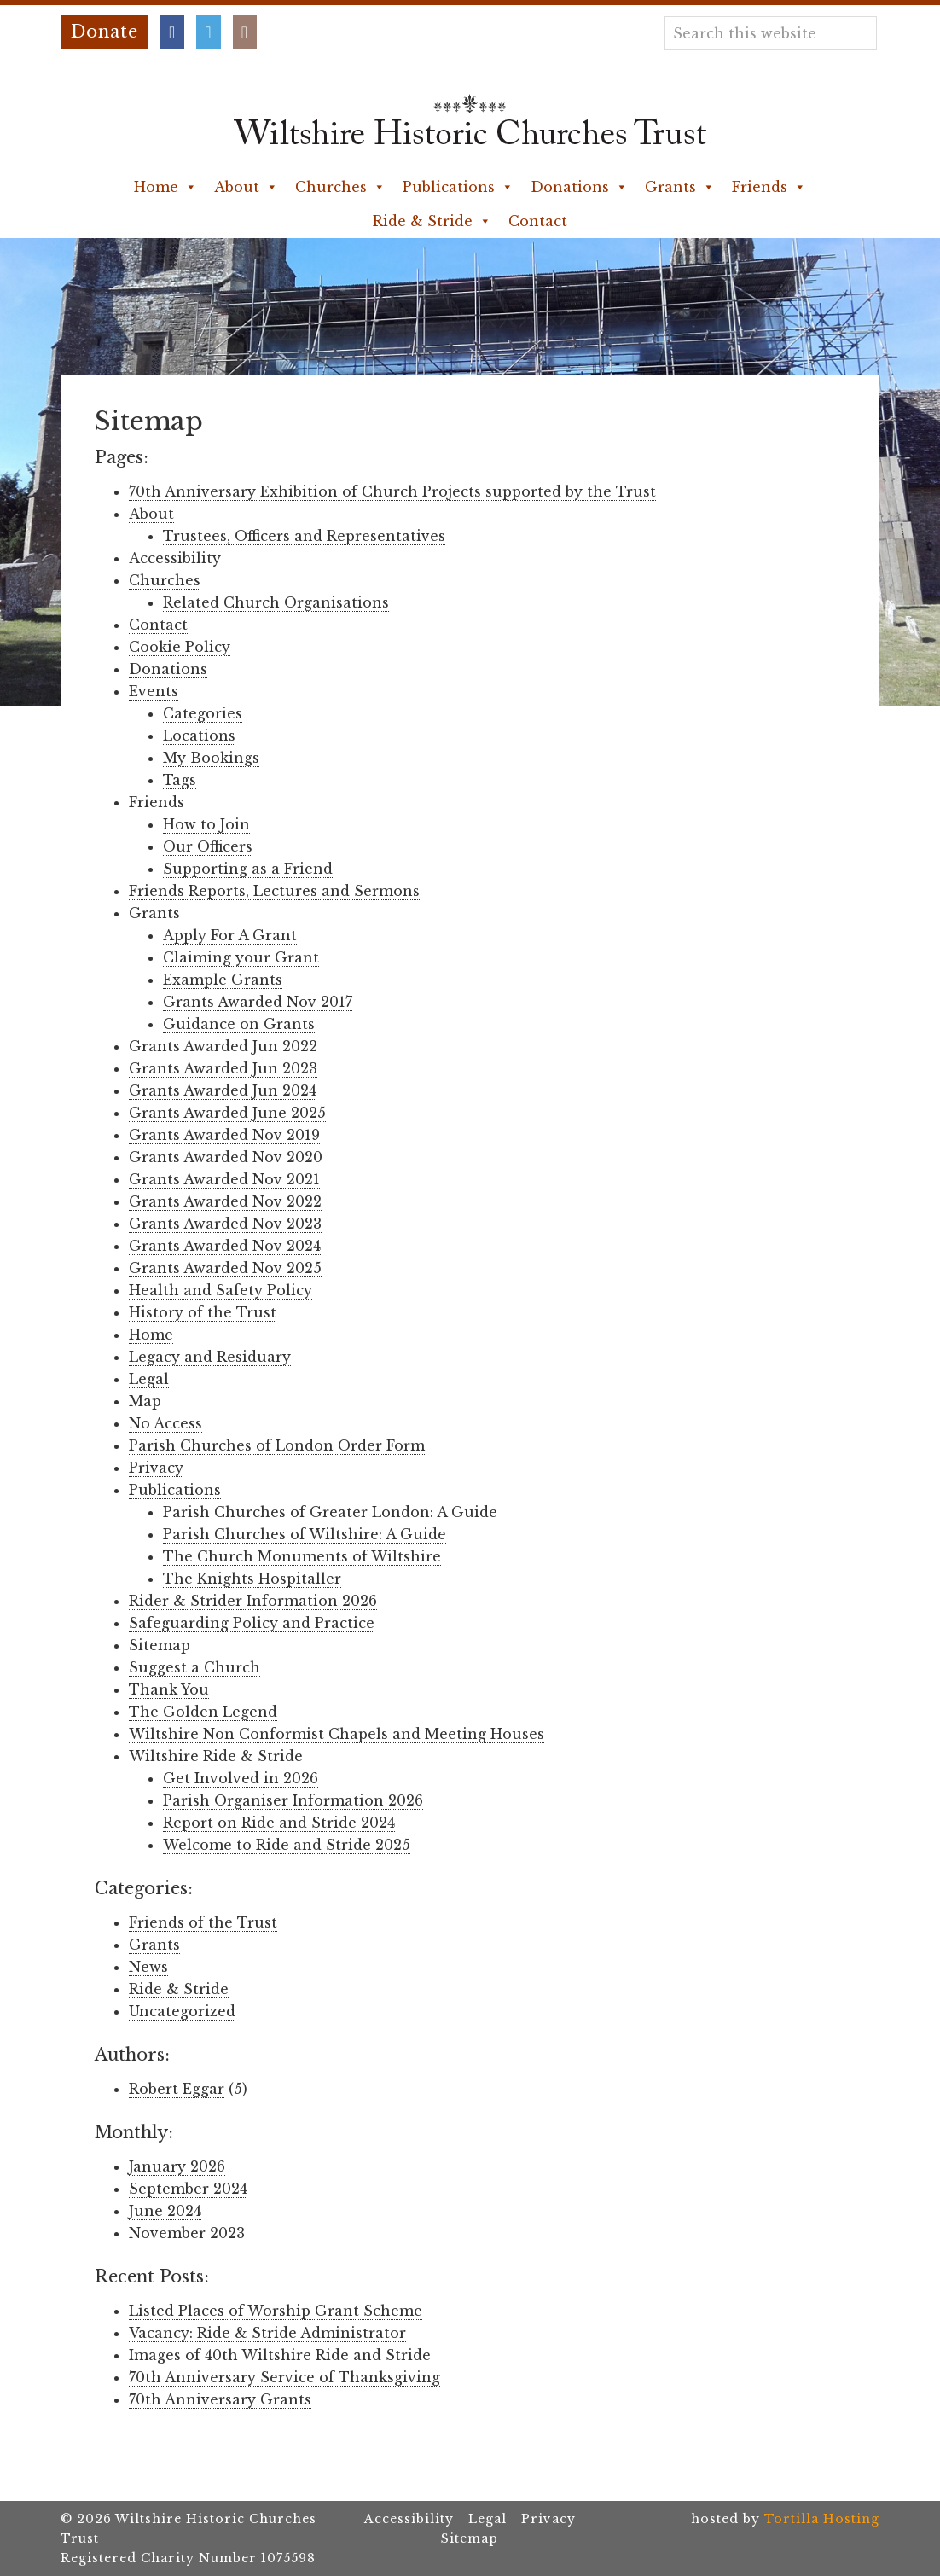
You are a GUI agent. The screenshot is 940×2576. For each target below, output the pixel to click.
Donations (579, 186)
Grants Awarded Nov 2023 (225, 1223)
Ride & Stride (432, 221)
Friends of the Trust (203, 1922)
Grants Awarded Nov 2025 (225, 1267)
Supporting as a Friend (248, 868)
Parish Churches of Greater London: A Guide (330, 1512)
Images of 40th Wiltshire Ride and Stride (280, 2355)
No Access (165, 1423)
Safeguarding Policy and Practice (251, 1622)
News (148, 1966)
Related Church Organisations (276, 602)
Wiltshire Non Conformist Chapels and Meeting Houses (336, 1733)
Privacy (156, 1467)
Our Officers (207, 846)
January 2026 (177, 2166)
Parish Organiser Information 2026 (293, 1800)
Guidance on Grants (239, 1023)
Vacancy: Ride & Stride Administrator (267, 2332)
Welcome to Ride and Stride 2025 (286, 1844)
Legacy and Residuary (210, 1356)
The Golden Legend (203, 1711)
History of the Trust (202, 1312)
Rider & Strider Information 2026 (253, 1600)
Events (153, 691)
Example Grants (222, 979)
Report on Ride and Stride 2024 (279, 1822)
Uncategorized (182, 2011)
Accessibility (175, 558)
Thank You (169, 1689)
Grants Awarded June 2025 (227, 1112)
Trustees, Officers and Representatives (304, 535)
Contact (537, 221)
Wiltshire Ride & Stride (216, 1756)
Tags (179, 779)
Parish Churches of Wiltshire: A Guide (304, 1534)
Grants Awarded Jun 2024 (222, 1090)
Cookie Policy (179, 646)
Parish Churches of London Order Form (277, 1445)
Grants (680, 186)
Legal (149, 1378)
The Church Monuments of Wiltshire (302, 1556)
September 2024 (188, 2188)
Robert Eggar (176, 2088)
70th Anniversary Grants (220, 2399)
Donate (104, 31)
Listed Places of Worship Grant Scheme (275, 2310)
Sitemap (159, 1645)
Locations (199, 735)
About (246, 186)
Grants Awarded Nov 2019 (224, 1134)
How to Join (206, 824)
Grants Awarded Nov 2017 (257, 1001)
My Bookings (211, 757)
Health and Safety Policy (220, 1290)
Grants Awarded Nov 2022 (225, 1201)
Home (165, 186)
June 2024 (165, 2210)
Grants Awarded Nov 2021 (224, 1179)
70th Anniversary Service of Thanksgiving (284, 2377)
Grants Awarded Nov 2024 (225, 1245)
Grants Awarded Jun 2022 (223, 1046)
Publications (458, 186)
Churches (340, 186)
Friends (769, 186)
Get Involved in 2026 (240, 1778)
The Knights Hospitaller (252, 1578)
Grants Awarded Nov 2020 (225, 1157)
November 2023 (187, 2233)
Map (145, 1401)
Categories (202, 713)
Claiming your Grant (241, 957)
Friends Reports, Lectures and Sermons (274, 890)
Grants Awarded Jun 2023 (223, 1068)
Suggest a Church (194, 1667)
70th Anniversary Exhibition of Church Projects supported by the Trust (392, 491)
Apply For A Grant (230, 935)
